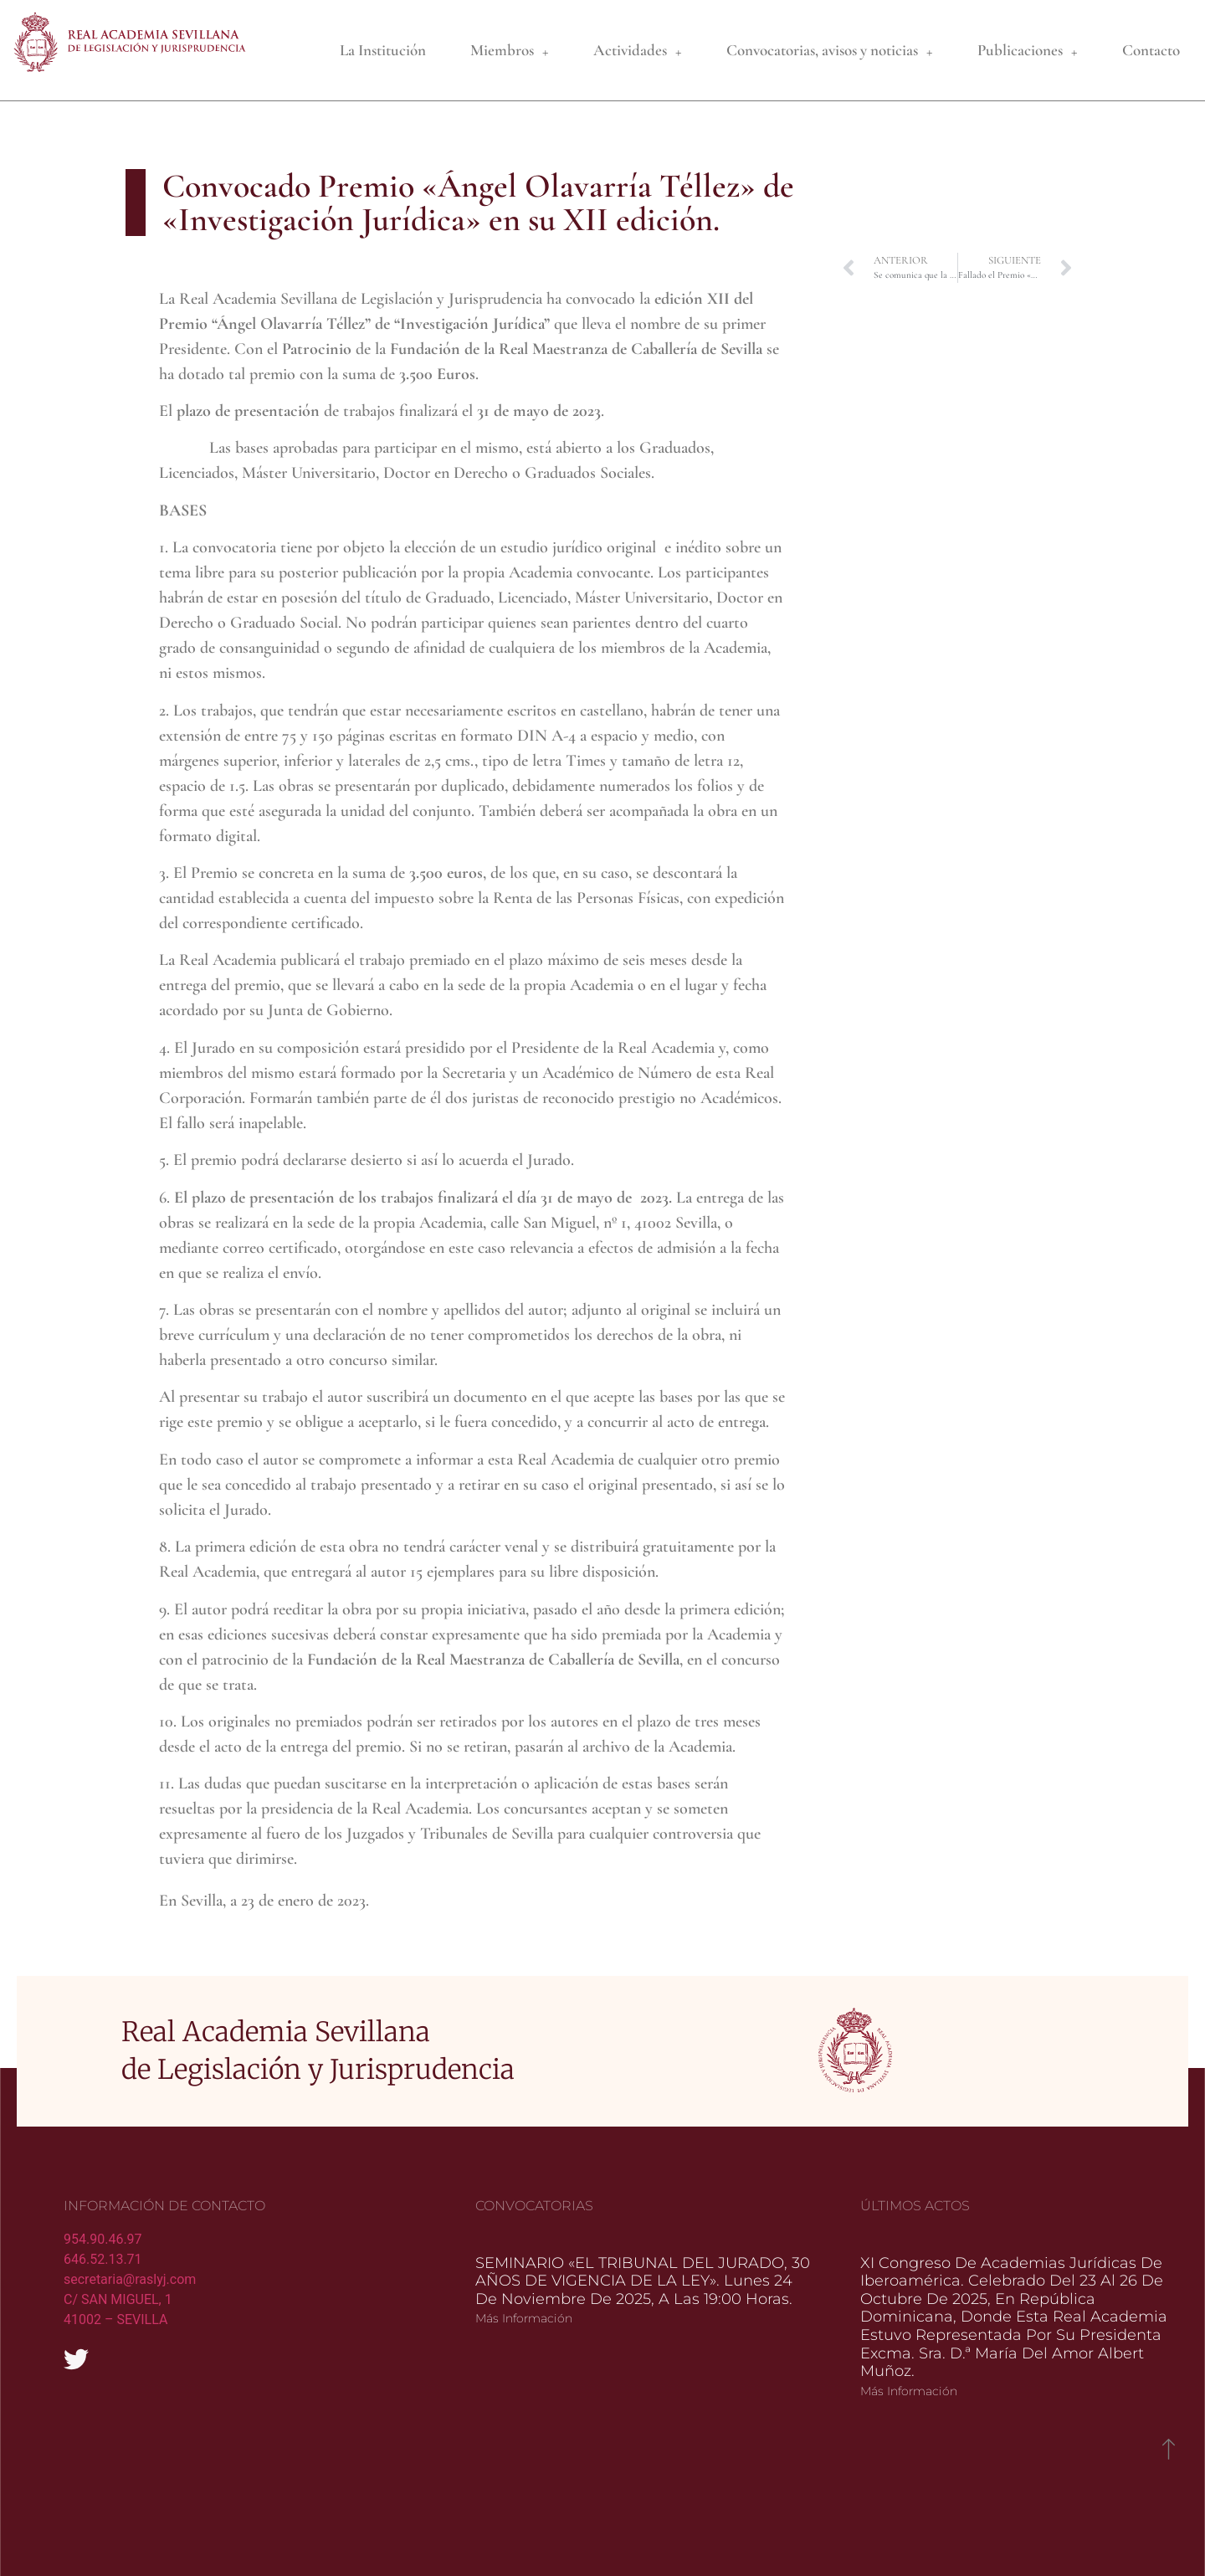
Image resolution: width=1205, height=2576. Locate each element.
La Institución (383, 49)
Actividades (637, 50)
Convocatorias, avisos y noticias (829, 50)
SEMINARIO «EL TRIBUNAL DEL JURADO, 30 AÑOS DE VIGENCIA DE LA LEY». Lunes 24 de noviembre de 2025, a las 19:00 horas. (642, 2245)
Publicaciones (1027, 50)
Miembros (509, 50)
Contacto (1151, 49)
